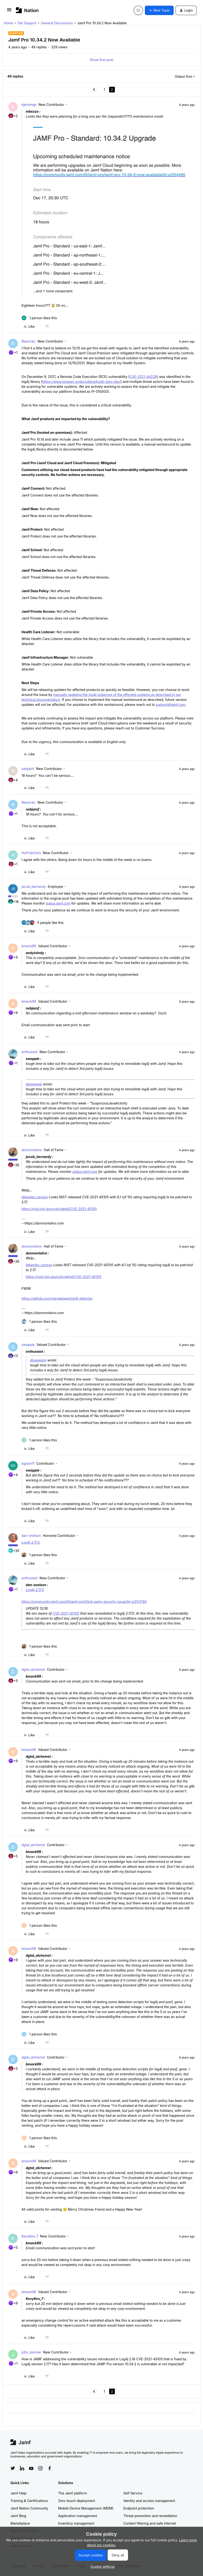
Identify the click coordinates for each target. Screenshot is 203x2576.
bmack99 (29, 946)
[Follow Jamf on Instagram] (40, 2468)
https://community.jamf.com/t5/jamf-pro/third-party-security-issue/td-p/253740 (84, 1602)
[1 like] (39, 317)
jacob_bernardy (34, 887)
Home (8, 23)
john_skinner (31, 2352)
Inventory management (76, 2523)
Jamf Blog (18, 2516)
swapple (28, 1345)
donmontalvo (32, 1150)
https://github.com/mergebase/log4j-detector (57, 1298)
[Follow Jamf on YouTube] (31, 2468)
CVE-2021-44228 (143, 377)
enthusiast (30, 1052)
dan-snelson (31, 1536)
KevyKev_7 (30, 2236)
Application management (77, 2516)
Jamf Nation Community (29, 2508)
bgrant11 (28, 1463)
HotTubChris (31, 853)
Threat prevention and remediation (150, 2516)
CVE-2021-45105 (66, 1613)
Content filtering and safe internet (149, 2523)
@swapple (34, 1084)
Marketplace (20, 2523)
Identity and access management (149, 2501)
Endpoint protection (138, 2508)
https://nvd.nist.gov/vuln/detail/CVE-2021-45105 (59, 1209)
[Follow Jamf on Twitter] (12, 2468)
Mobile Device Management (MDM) (85, 2508)
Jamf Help (18, 2493)
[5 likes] (43, 922)
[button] (9, 11)
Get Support (26, 23)
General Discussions (57, 23)
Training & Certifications (29, 2501)
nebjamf (28, 769)
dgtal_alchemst (33, 1669)
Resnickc (28, 341)
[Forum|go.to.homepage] (27, 10)
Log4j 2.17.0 (31, 1542)
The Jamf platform (72, 2493)
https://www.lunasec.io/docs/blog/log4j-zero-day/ (81, 382)
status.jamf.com (58, 903)
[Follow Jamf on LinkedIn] (22, 2468)
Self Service (132, 2493)
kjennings (29, 105)
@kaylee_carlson (35, 1197)
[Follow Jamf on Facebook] (49, 2468)
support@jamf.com (170, 705)
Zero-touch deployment (76, 2501)
